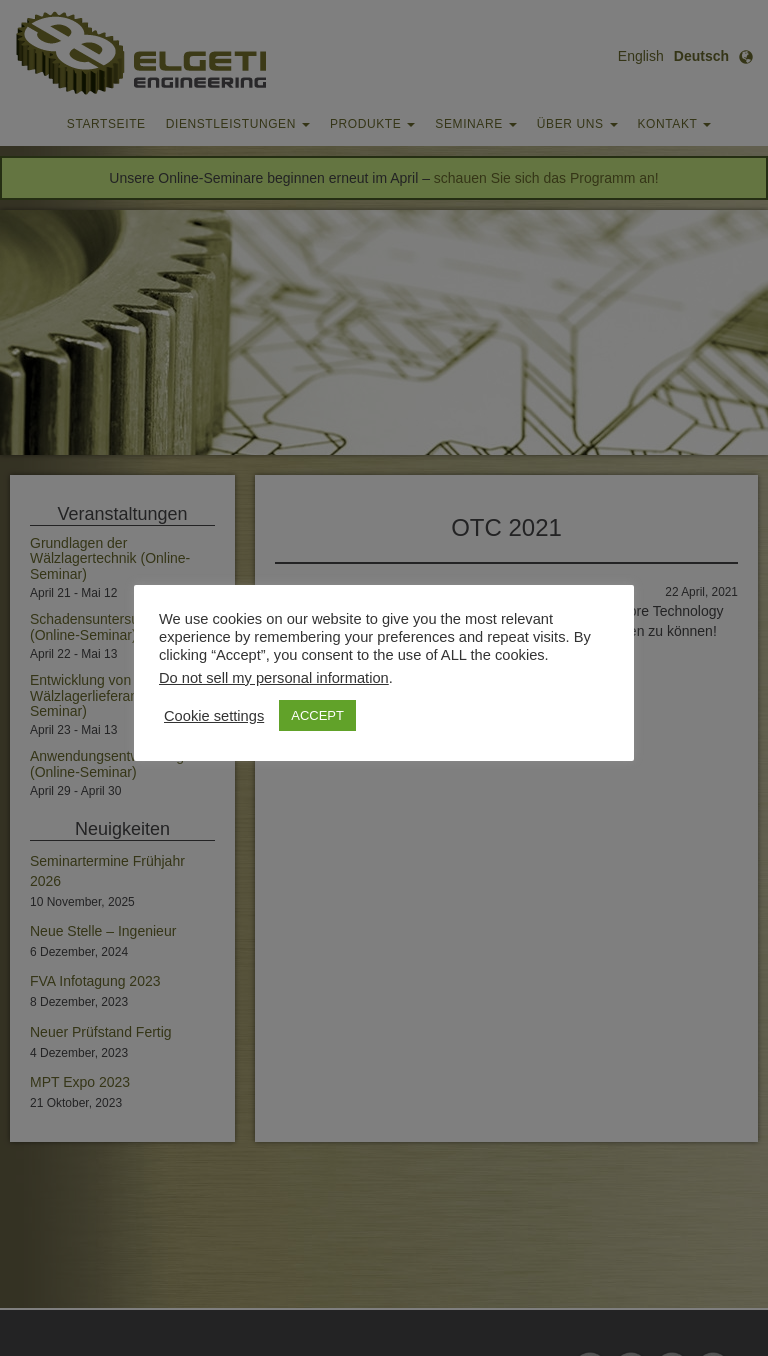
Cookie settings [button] (214, 716)
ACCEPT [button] (317, 715)
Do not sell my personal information (274, 678)
